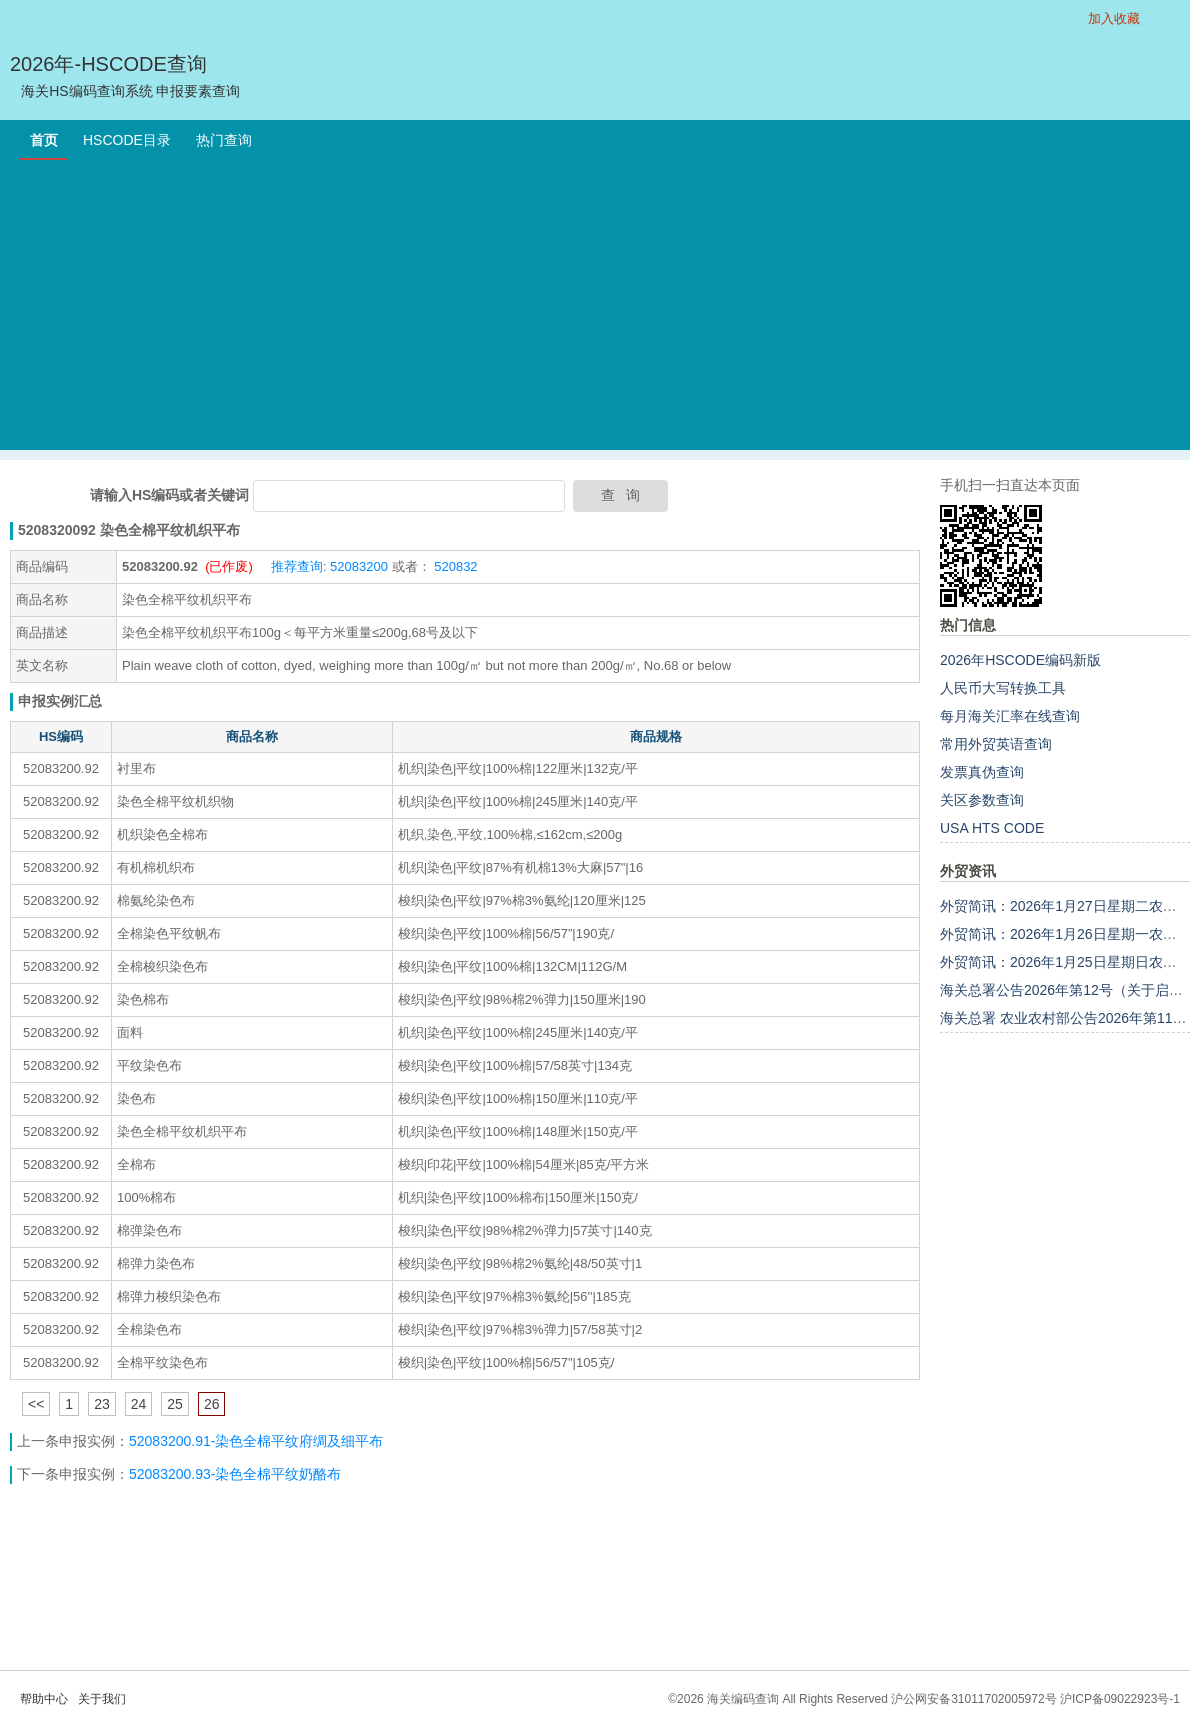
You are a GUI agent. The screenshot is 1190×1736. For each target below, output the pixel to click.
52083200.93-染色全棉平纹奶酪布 (235, 1474)
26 (212, 1404)
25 (175, 1404)
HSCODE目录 (127, 140)
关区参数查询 (982, 800)
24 (139, 1404)
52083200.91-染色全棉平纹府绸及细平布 (256, 1441)
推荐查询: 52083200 (329, 566)
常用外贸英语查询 (996, 744)
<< (36, 1404)
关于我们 (102, 1699)
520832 (454, 566)
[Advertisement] (595, 310)
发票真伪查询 (982, 772)
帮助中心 (44, 1699)
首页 (44, 140)
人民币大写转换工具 (1003, 688)
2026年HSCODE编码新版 (1020, 660)
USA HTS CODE (992, 828)
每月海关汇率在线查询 (1010, 716)
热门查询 (224, 140)
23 (102, 1404)
